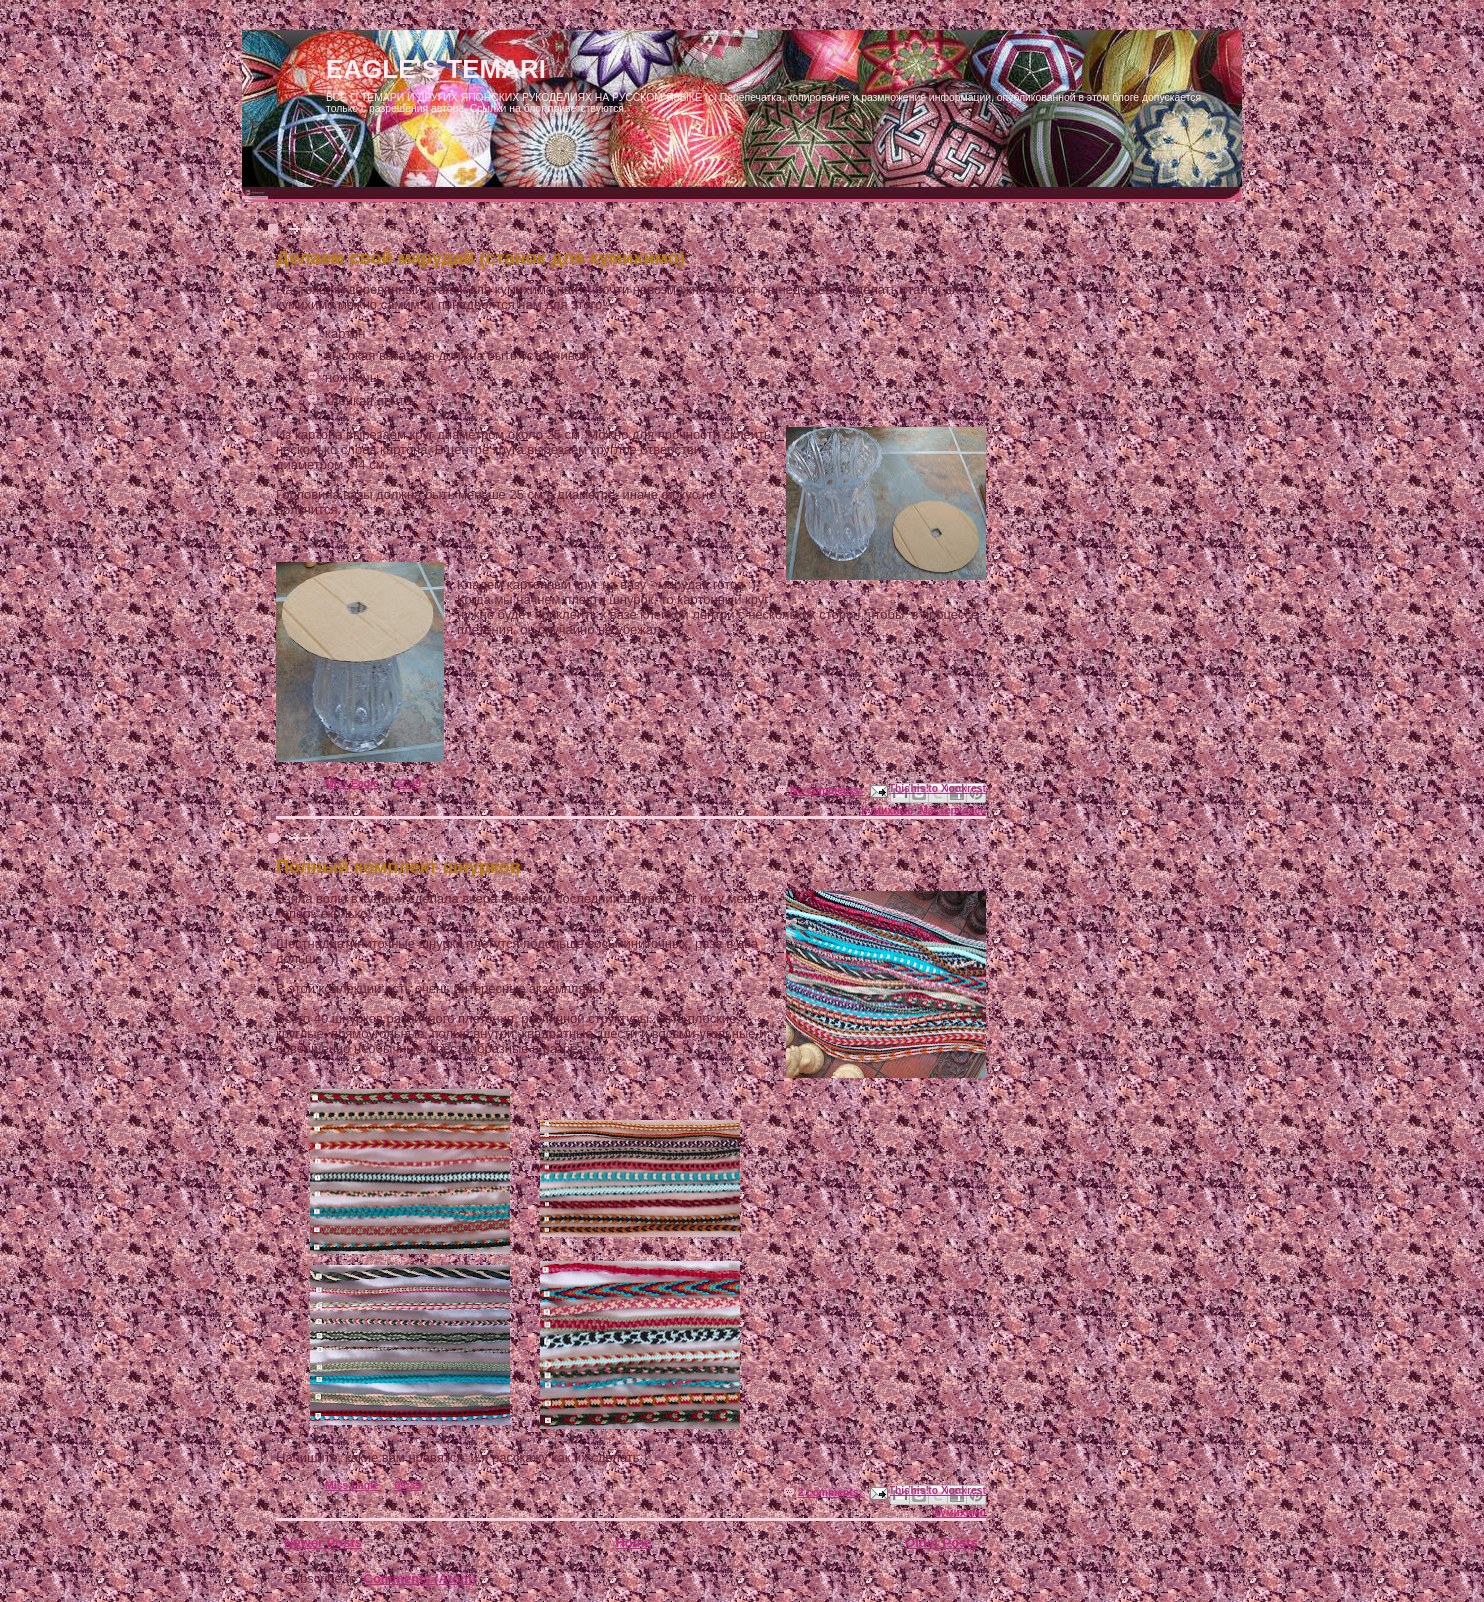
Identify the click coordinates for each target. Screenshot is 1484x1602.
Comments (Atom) (420, 1578)
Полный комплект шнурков (398, 867)
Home (633, 1542)
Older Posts (941, 1542)
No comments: (827, 790)
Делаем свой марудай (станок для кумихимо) (480, 258)
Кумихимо (887, 810)
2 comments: (831, 1492)
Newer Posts (323, 1542)
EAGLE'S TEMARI (436, 69)
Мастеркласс (952, 810)
